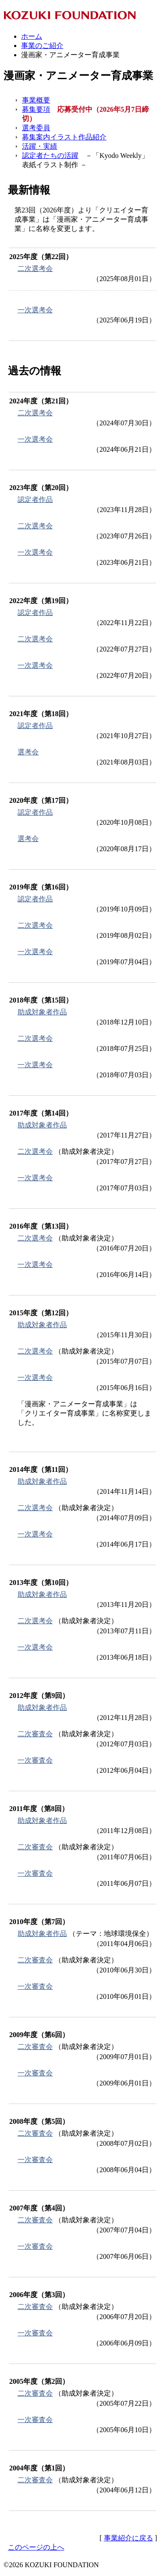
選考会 (28, 752)
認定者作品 (35, 499)
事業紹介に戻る (128, 2538)
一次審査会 (35, 1760)
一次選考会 (35, 310)
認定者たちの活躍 (50, 155)
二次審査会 (35, 1734)
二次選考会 (35, 268)
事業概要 (36, 100)
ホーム (31, 36)
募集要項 (36, 109)
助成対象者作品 (42, 1012)
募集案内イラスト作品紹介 (64, 137)
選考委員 (36, 128)
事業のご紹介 (42, 45)
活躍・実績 (39, 146)
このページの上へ (36, 2547)
